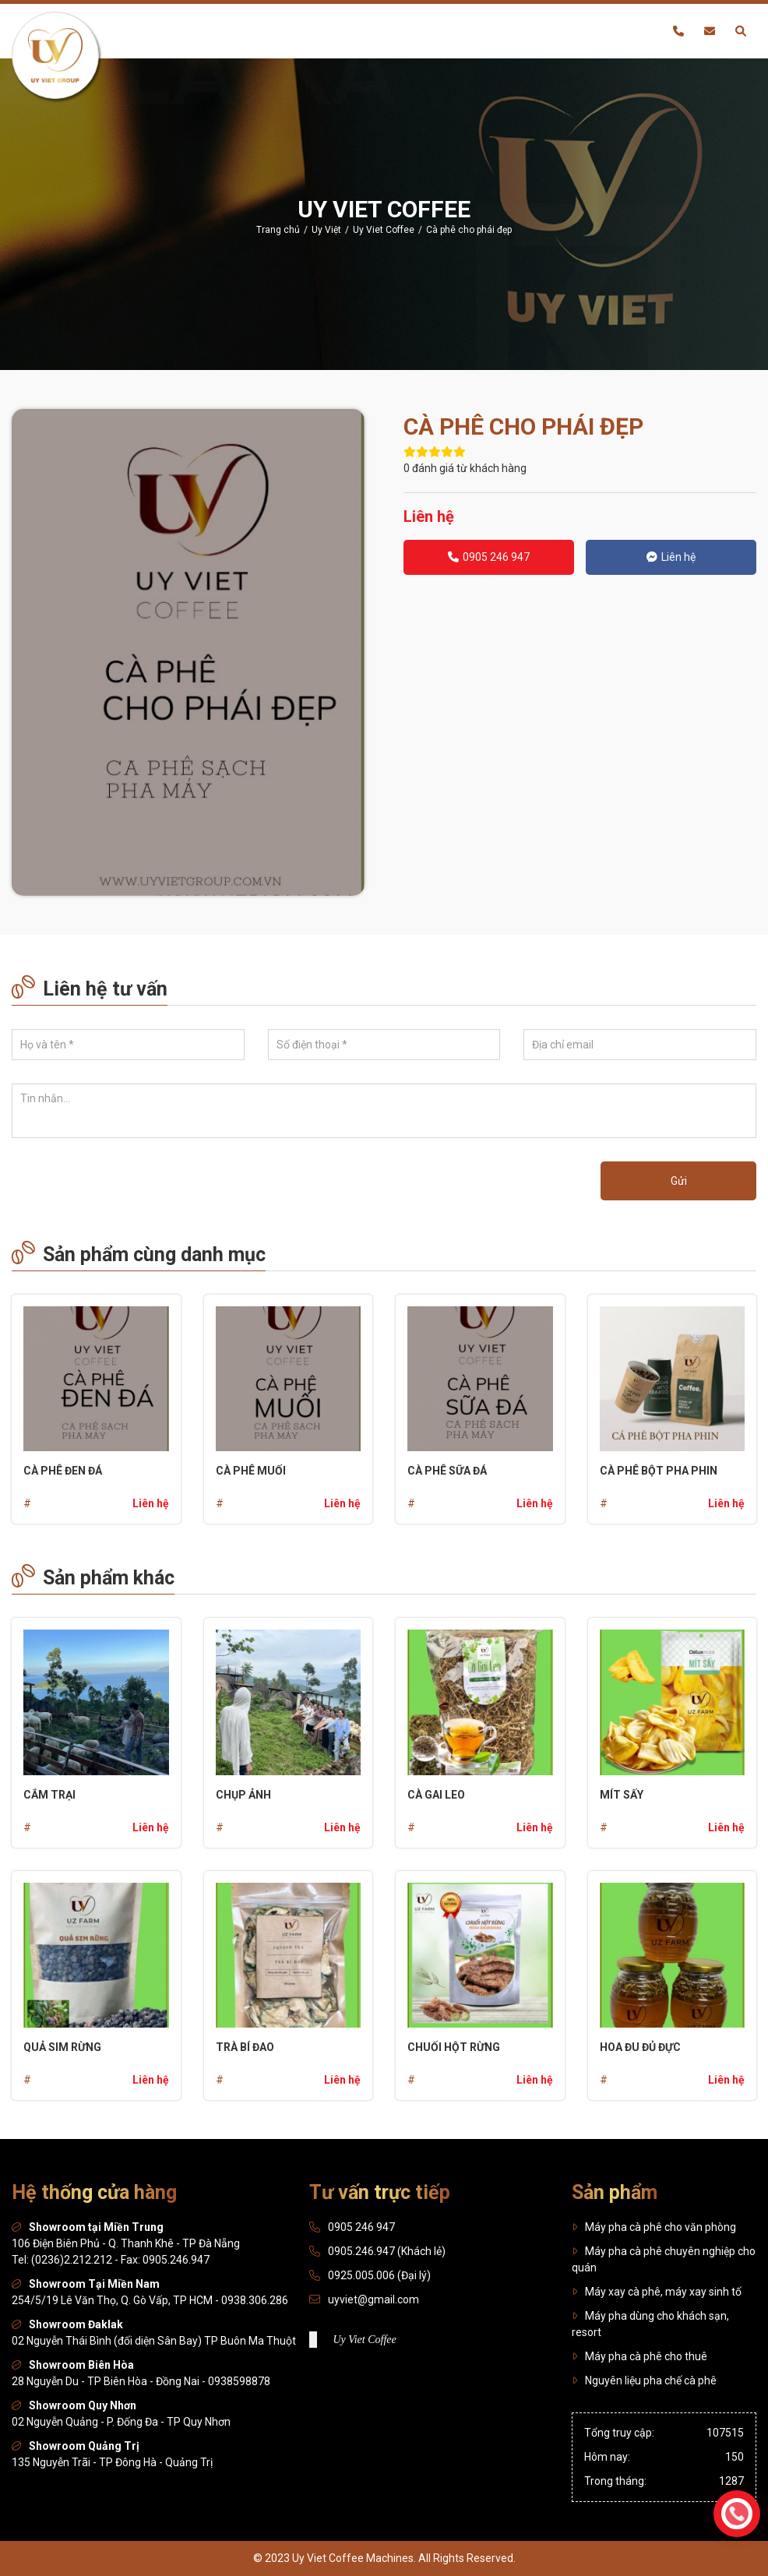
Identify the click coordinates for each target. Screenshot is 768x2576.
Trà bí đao (245, 2047)
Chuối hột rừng (453, 2047)
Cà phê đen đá (62, 1470)
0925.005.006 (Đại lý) (379, 2275)
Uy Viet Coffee (364, 2339)
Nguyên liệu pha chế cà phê (644, 2380)
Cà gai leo (436, 1794)
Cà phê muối (251, 1470)
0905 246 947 (489, 557)
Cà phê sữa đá (447, 1470)
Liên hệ (671, 557)
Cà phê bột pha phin (658, 1470)
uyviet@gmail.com (373, 2299)
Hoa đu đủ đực (640, 2047)
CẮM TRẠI (49, 1794)
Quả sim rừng (62, 2047)
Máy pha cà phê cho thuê (639, 2356)
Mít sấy (621, 1794)
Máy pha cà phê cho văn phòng (654, 2227)
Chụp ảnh (243, 1794)
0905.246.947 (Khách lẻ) (387, 2251)
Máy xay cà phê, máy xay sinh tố (657, 2291)
